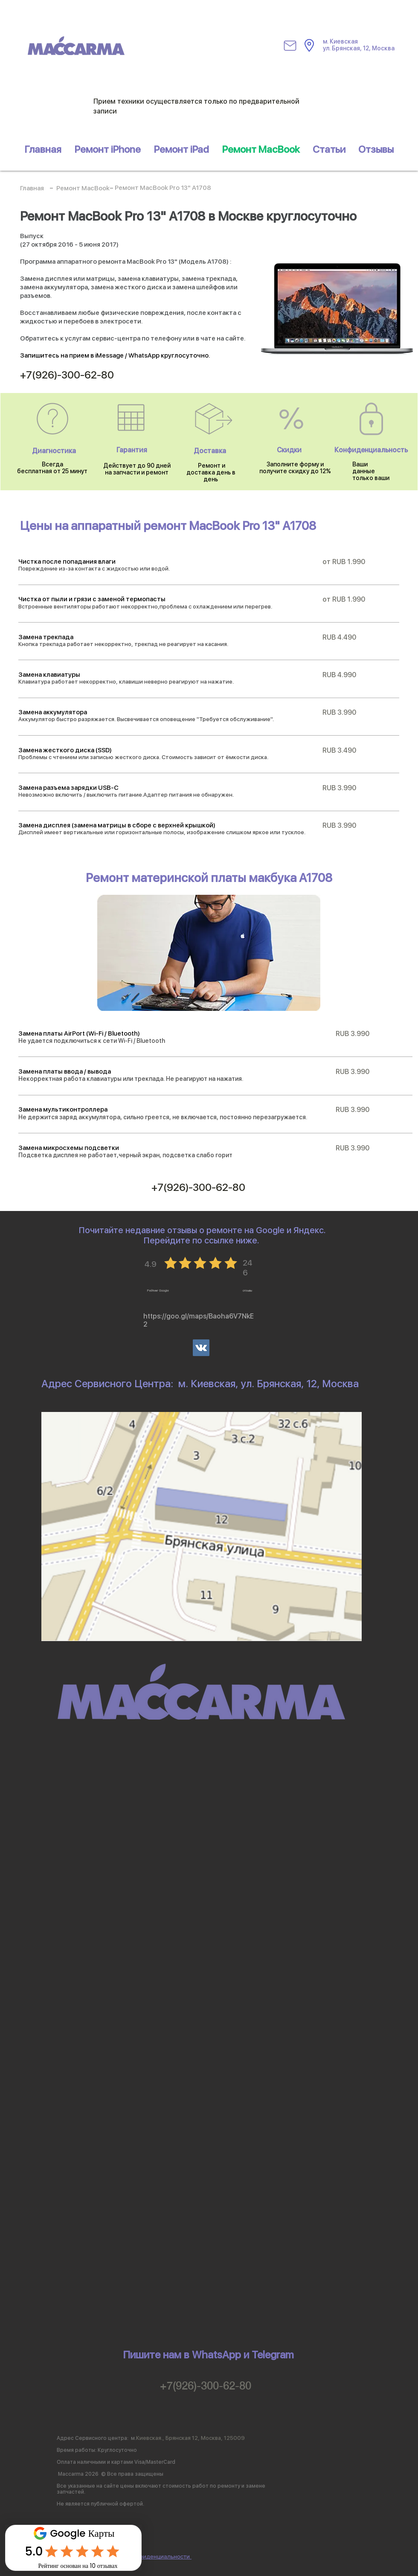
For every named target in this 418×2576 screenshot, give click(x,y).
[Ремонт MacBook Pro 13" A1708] (163, 188)
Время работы (76, 2450)
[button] (181, 149)
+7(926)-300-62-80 (205, 2385)
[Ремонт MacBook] (83, 188)
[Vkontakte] (201, 1347)
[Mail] (290, 45)
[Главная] (32, 188)
